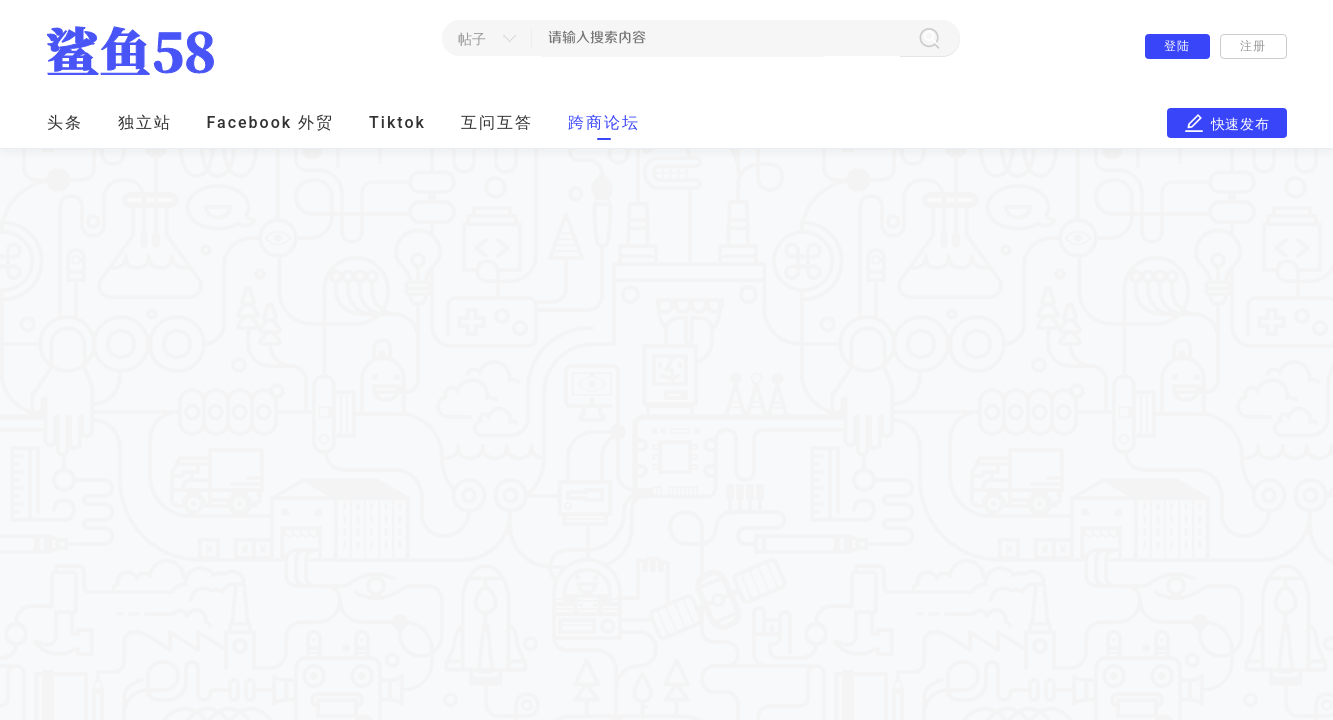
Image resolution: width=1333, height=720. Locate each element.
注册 (1252, 46)
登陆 (1176, 46)
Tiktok (397, 122)
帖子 (472, 39)
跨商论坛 (604, 122)
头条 (65, 122)
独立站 (145, 122)
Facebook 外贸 (271, 122)
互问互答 (497, 122)
